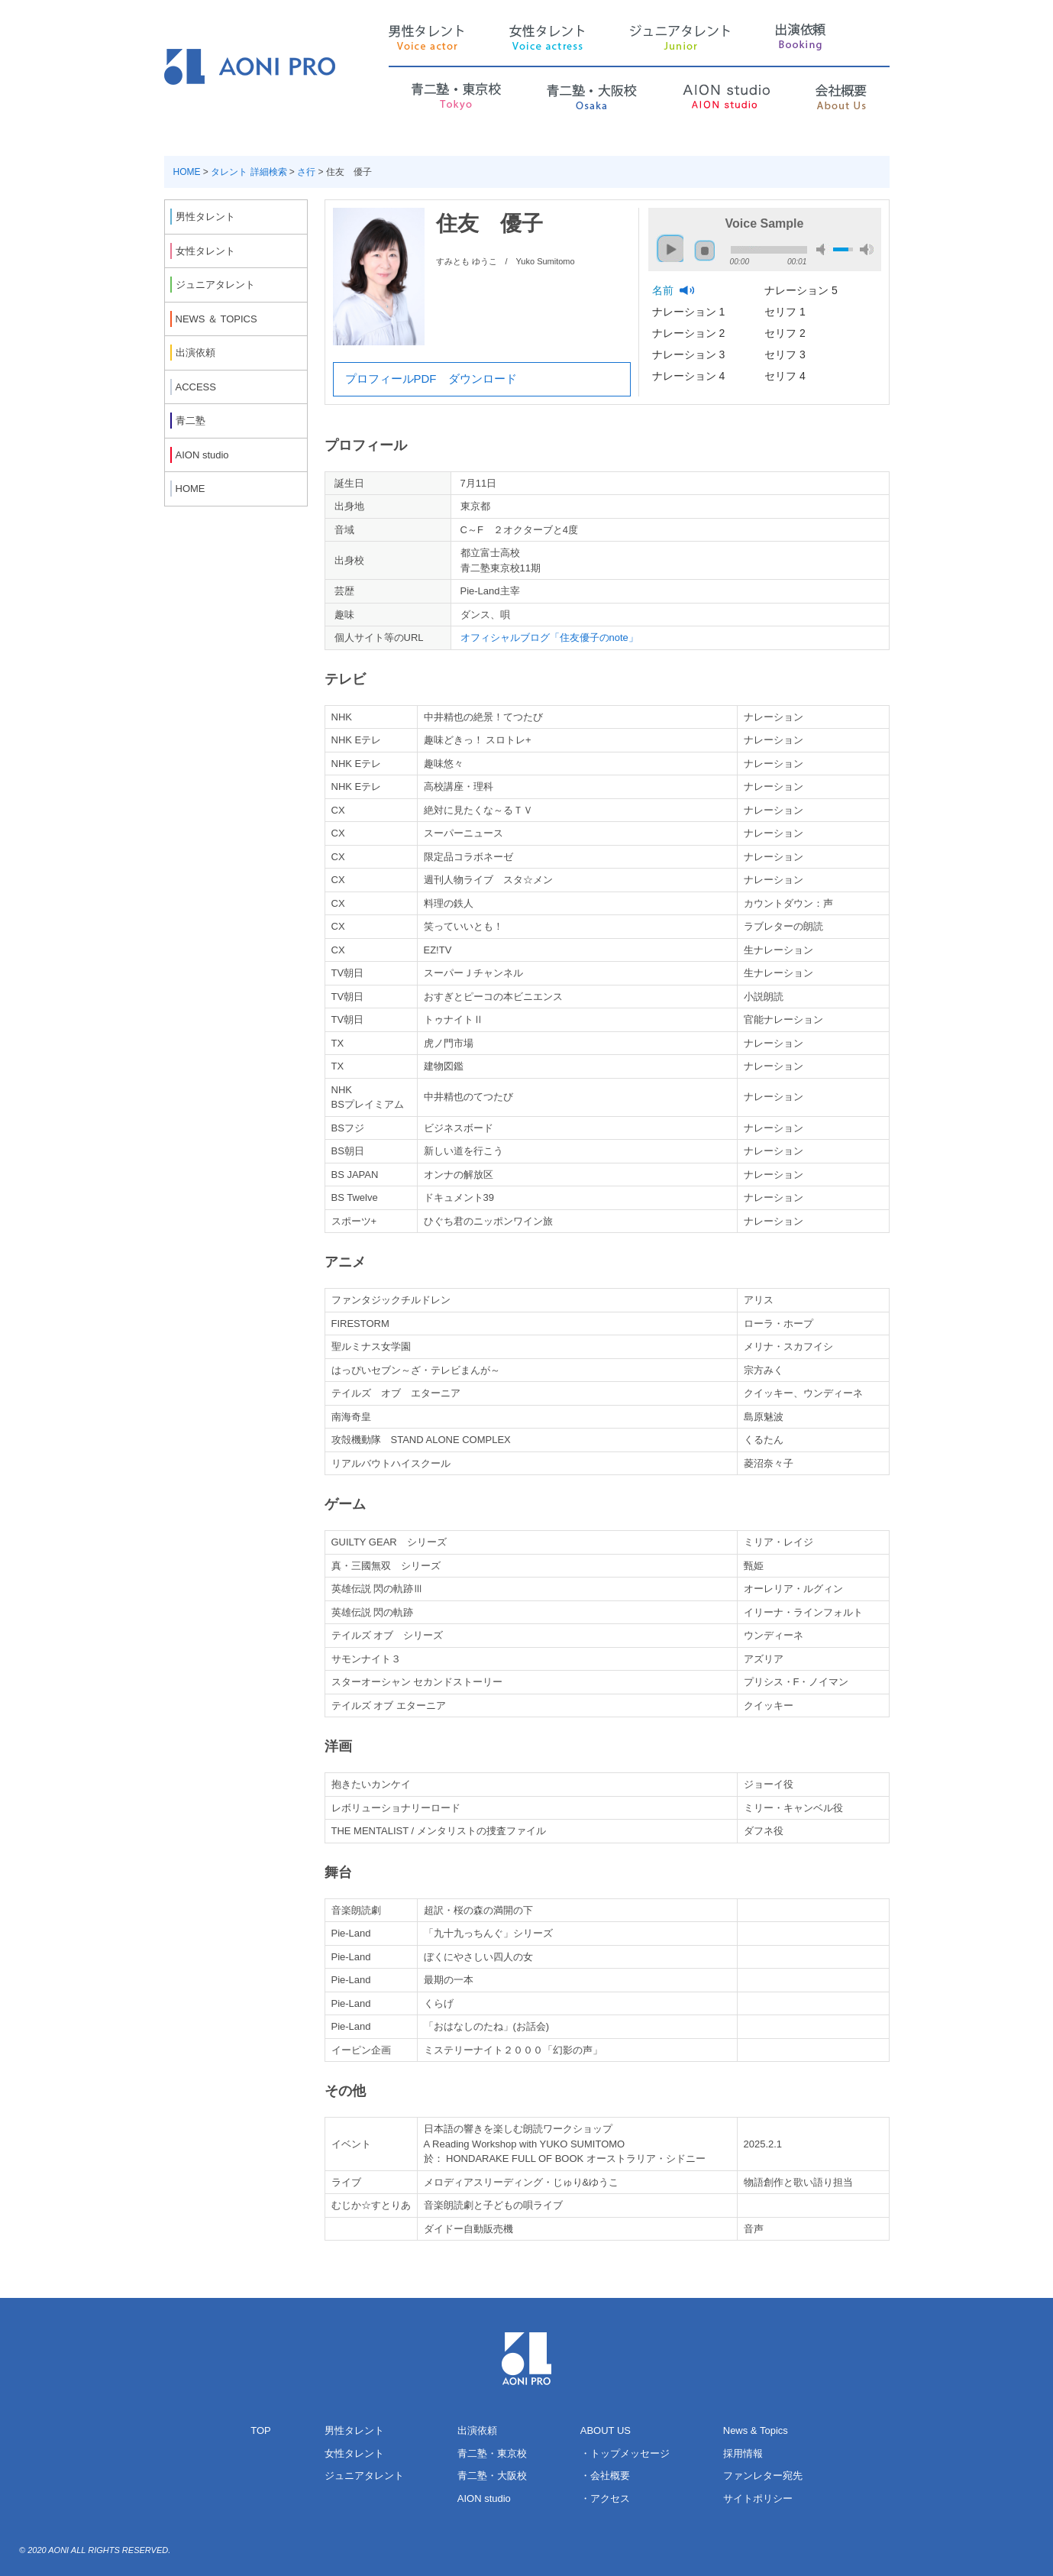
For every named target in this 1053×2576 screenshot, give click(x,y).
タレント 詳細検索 (248, 172)
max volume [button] (867, 249)
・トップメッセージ (625, 2453)
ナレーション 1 (690, 312)
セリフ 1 (786, 312)
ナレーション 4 (690, 376)
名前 (664, 290)
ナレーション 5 (802, 290)
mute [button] (823, 249)
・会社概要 (605, 2475)
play (667, 241)
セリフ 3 (786, 354)
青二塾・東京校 (492, 2453)
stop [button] (704, 250)
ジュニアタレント (364, 2475)
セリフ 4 (786, 376)
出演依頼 (477, 2430)
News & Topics (755, 2430)
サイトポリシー (758, 2498)
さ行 (306, 172)
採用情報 (743, 2453)
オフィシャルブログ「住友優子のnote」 (549, 637)
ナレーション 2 (690, 333)
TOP (260, 2430)
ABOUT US (605, 2430)
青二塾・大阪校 (492, 2475)
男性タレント (354, 2430)
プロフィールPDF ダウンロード (431, 378)
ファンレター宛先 (763, 2475)
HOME (187, 172)
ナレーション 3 (690, 354)
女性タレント (354, 2453)
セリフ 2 (786, 333)
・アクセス (605, 2498)
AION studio (484, 2498)
